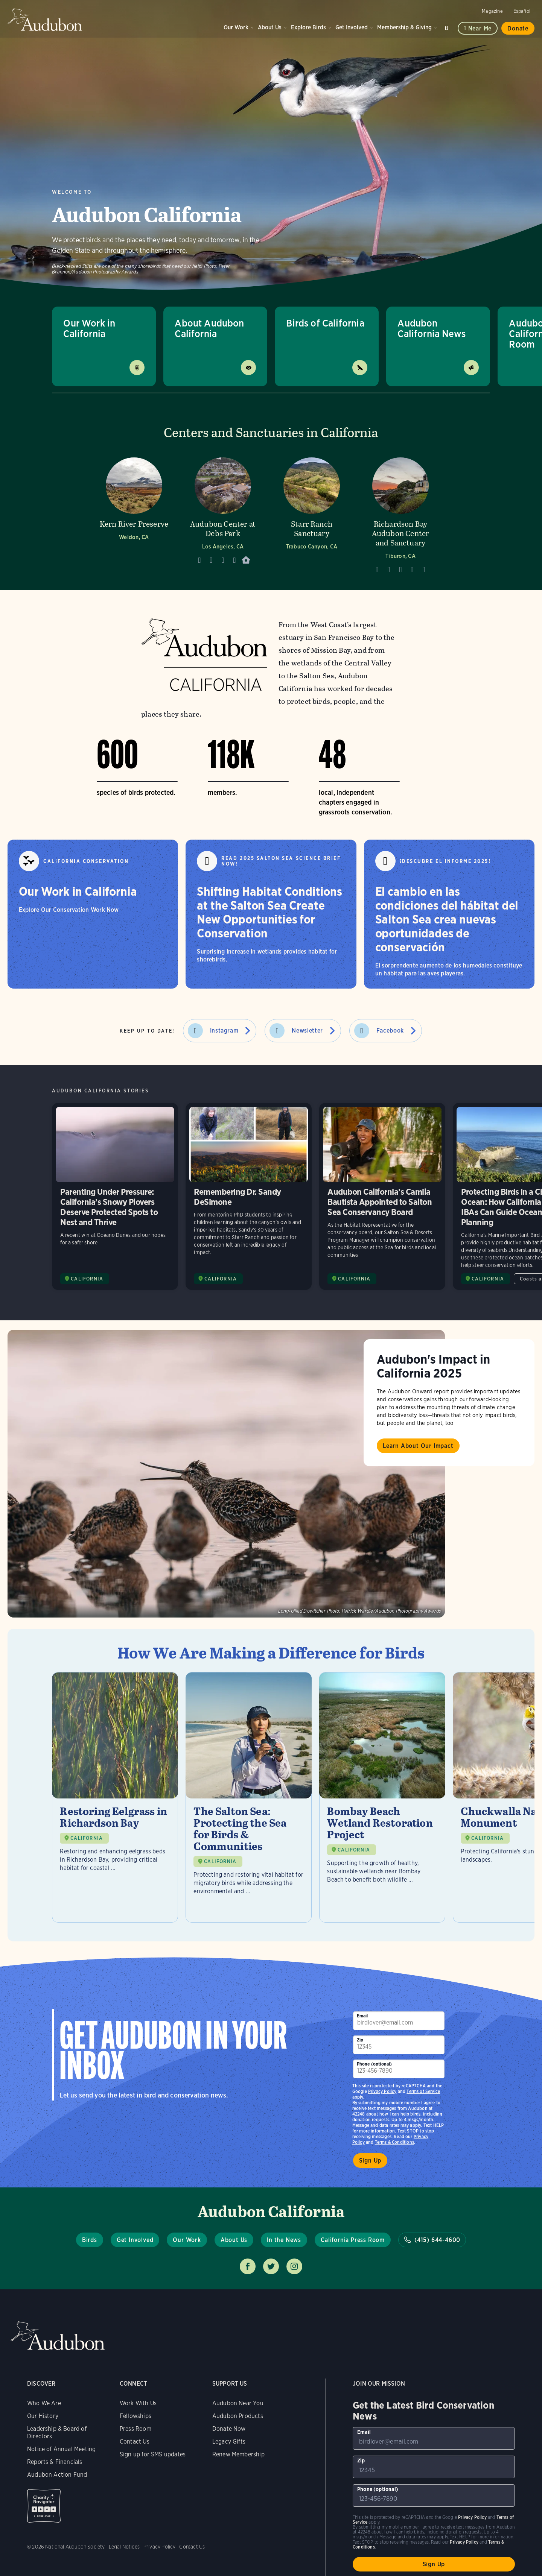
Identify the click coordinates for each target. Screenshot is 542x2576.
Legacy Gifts (228, 2441)
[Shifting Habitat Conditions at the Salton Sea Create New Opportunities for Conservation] (271, 914)
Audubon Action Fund (57, 2474)
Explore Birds (308, 27)
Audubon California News (431, 328)
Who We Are (44, 2403)
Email (362, 2016)
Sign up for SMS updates (153, 2454)
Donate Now (229, 2428)
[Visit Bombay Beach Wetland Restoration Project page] (382, 1797)
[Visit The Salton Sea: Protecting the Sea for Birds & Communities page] (248, 1797)
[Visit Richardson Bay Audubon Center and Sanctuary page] (400, 513)
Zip (360, 2040)
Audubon (45, 19)
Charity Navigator (44, 2506)
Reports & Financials (54, 2461)
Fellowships (135, 2416)
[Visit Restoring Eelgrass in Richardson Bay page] (115, 1797)
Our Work (236, 27)
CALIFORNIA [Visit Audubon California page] (87, 1279)
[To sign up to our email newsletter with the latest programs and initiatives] (399, 2020)
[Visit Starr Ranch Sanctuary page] (311, 513)
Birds (89, 2239)
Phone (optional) (374, 2064)
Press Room (135, 2428)
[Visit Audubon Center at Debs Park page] (222, 513)
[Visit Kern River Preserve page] (134, 513)
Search (447, 26)
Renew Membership (238, 2454)
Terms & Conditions (394, 2142)
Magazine (492, 11)
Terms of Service (423, 2091)
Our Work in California (89, 328)
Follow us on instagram (294, 2266)
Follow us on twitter (271, 2266)
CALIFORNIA (86, 1838)
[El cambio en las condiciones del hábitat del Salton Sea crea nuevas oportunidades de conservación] (449, 914)
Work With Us (138, 2403)
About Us (270, 27)
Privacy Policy (382, 2091)
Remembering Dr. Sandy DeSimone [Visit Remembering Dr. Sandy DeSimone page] (249, 1196)
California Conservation (86, 861)
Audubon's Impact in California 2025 (433, 1366)
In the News (284, 2239)
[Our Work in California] (93, 914)
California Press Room (353, 2239)
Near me (480, 28)
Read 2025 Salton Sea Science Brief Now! (281, 861)
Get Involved (351, 27)
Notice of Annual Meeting (61, 2449)
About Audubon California (209, 328)
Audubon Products (237, 2416)
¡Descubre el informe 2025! (445, 861)
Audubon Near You (237, 2403)
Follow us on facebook (248, 2266)
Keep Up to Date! (147, 1031)
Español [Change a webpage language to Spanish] (521, 11)
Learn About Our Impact (418, 1445)
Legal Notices (124, 2547)
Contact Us (134, 2441)
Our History (42, 2416)
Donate (517, 28)
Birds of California (325, 323)
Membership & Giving (404, 27)
